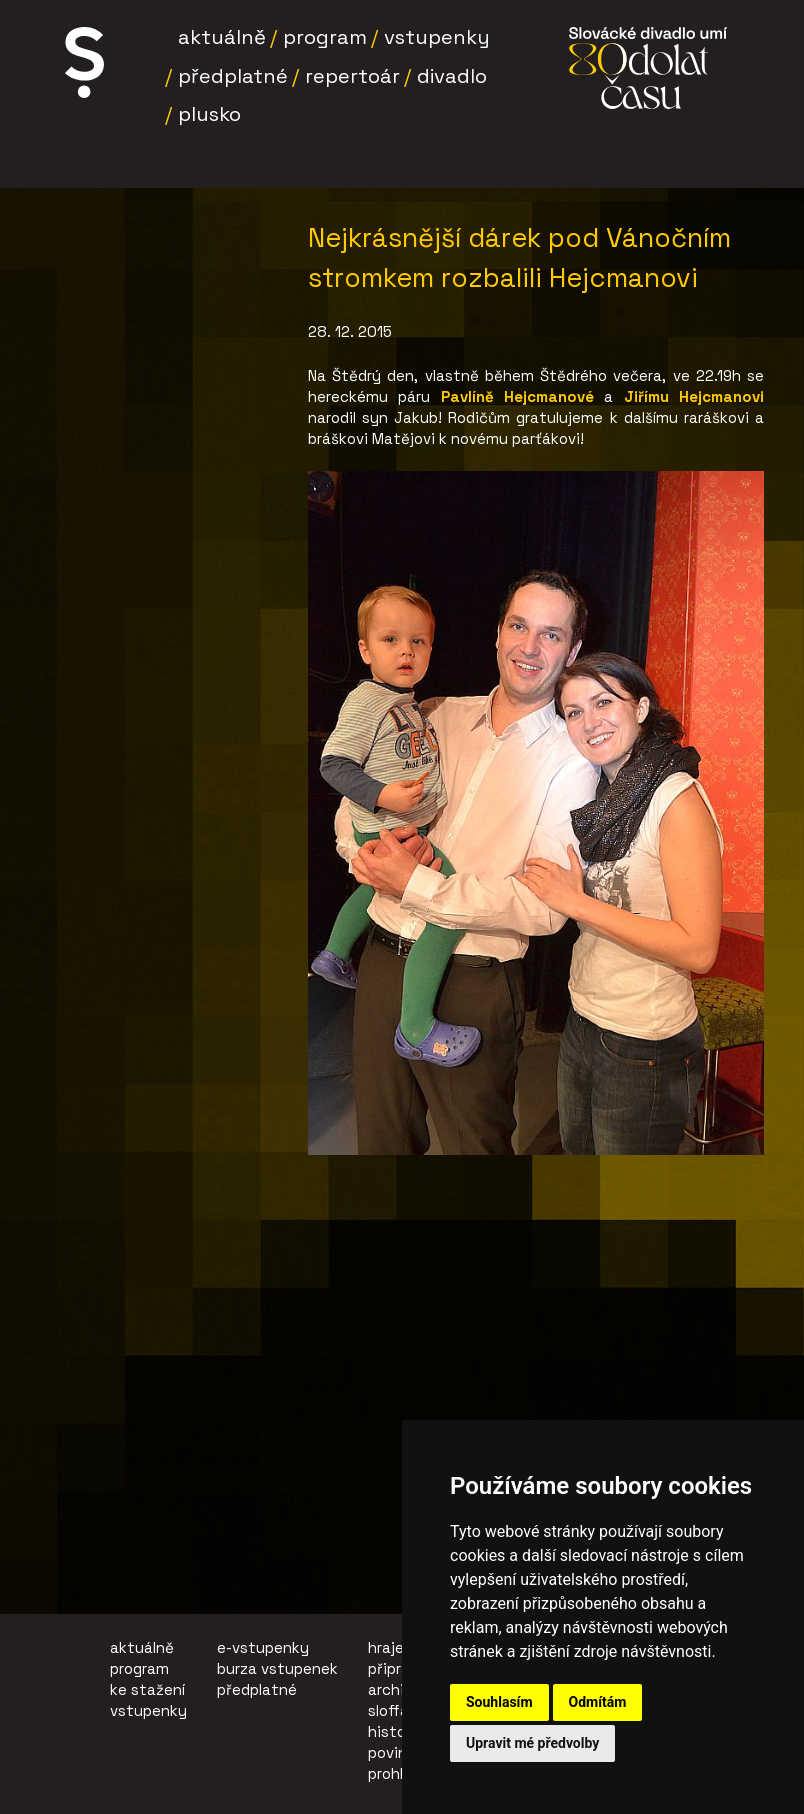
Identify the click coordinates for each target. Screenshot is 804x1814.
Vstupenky (437, 37)
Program (325, 37)
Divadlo (452, 76)
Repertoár (352, 76)
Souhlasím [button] (499, 1702)
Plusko (209, 114)
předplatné (257, 1689)
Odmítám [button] (598, 1702)
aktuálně (142, 1647)
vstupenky (148, 1710)
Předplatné (233, 76)
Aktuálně (222, 37)
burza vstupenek (277, 1668)
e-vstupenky (263, 1647)
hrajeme (397, 1647)
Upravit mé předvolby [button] (532, 1743)
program (139, 1668)
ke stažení (147, 1689)
